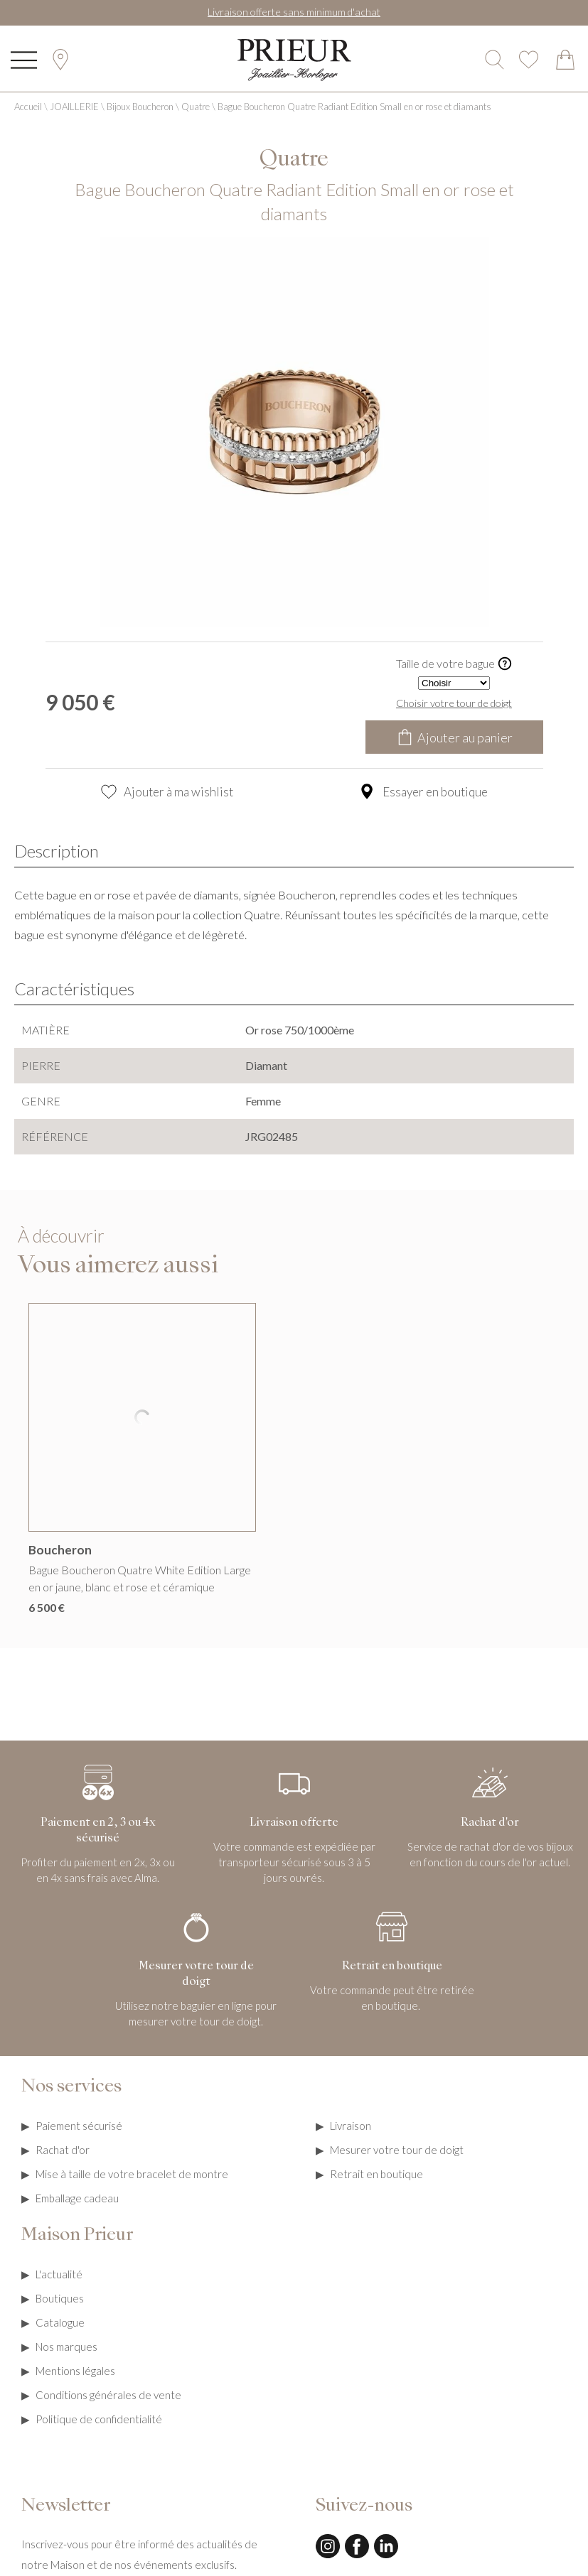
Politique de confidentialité (99, 2419)
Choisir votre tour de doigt (454, 703)
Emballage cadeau (77, 2198)
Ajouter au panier (454, 737)
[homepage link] (294, 60)
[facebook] (357, 2556)
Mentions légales (75, 2370)
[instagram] (328, 2556)
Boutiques (60, 2298)
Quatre (195, 106)
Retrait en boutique (376, 2174)
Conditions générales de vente (108, 2394)
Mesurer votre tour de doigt (397, 2149)
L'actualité (59, 2274)
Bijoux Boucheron (140, 106)
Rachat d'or (63, 2149)
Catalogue (60, 2322)
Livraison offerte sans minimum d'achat (294, 12)
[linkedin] (386, 2556)
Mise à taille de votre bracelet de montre (132, 2174)
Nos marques (66, 2346)
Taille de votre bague (454, 663)
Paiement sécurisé (79, 2125)
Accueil (28, 106)
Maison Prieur (77, 2235)
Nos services (71, 2087)
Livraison (350, 2125)
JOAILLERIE (74, 106)
